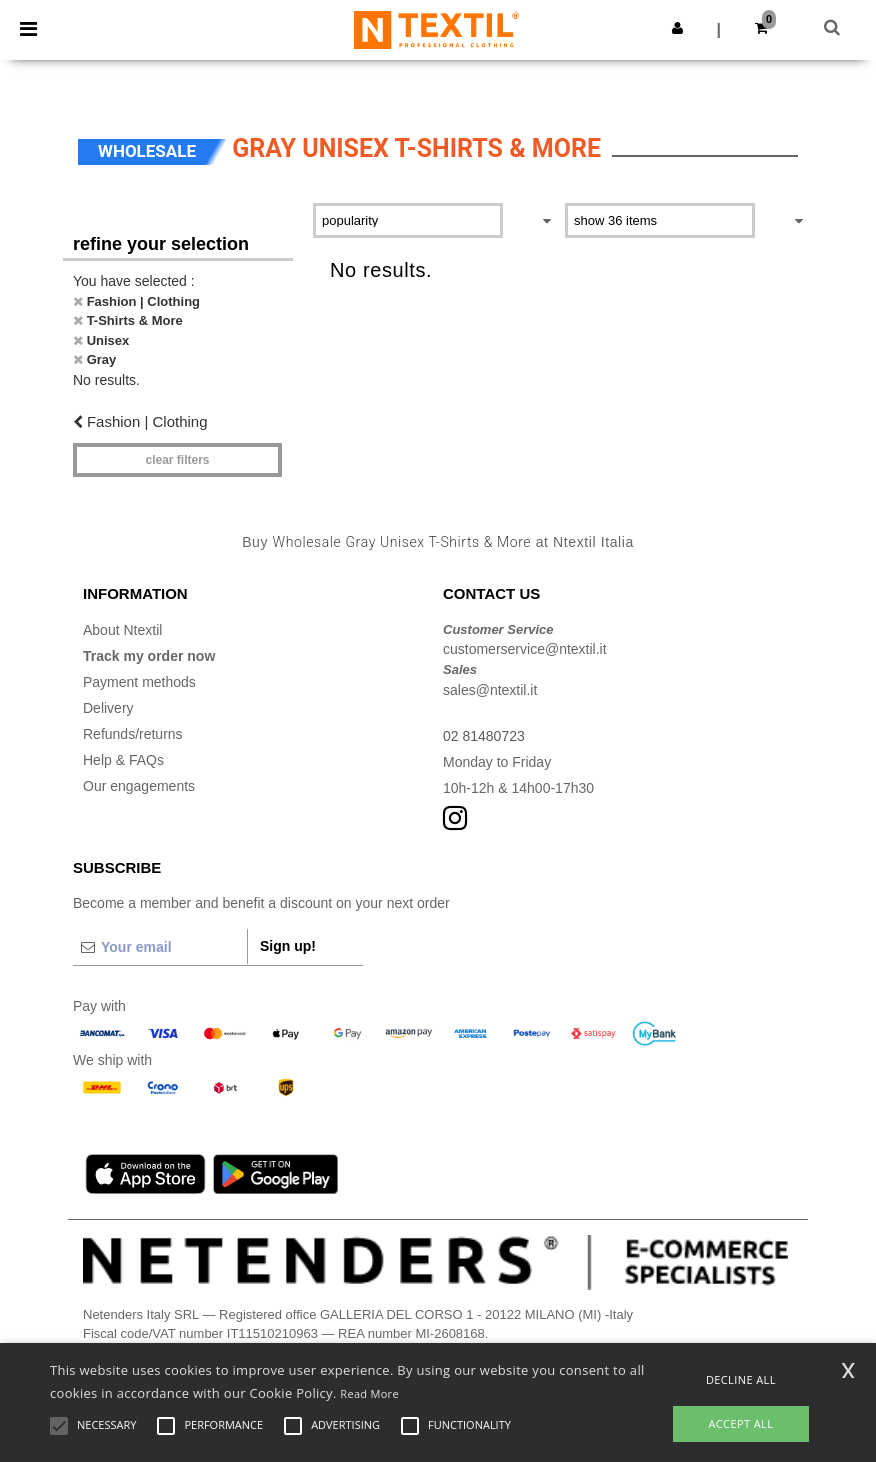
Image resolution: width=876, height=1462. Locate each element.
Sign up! (288, 946)
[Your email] (160, 947)
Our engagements (139, 786)
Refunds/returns (133, 734)
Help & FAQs (123, 760)
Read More (369, 1393)
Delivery (108, 708)
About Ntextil (122, 630)
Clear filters (177, 460)
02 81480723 (484, 736)
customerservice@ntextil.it (525, 649)
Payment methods (139, 682)
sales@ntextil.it (490, 690)
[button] (677, 28)
